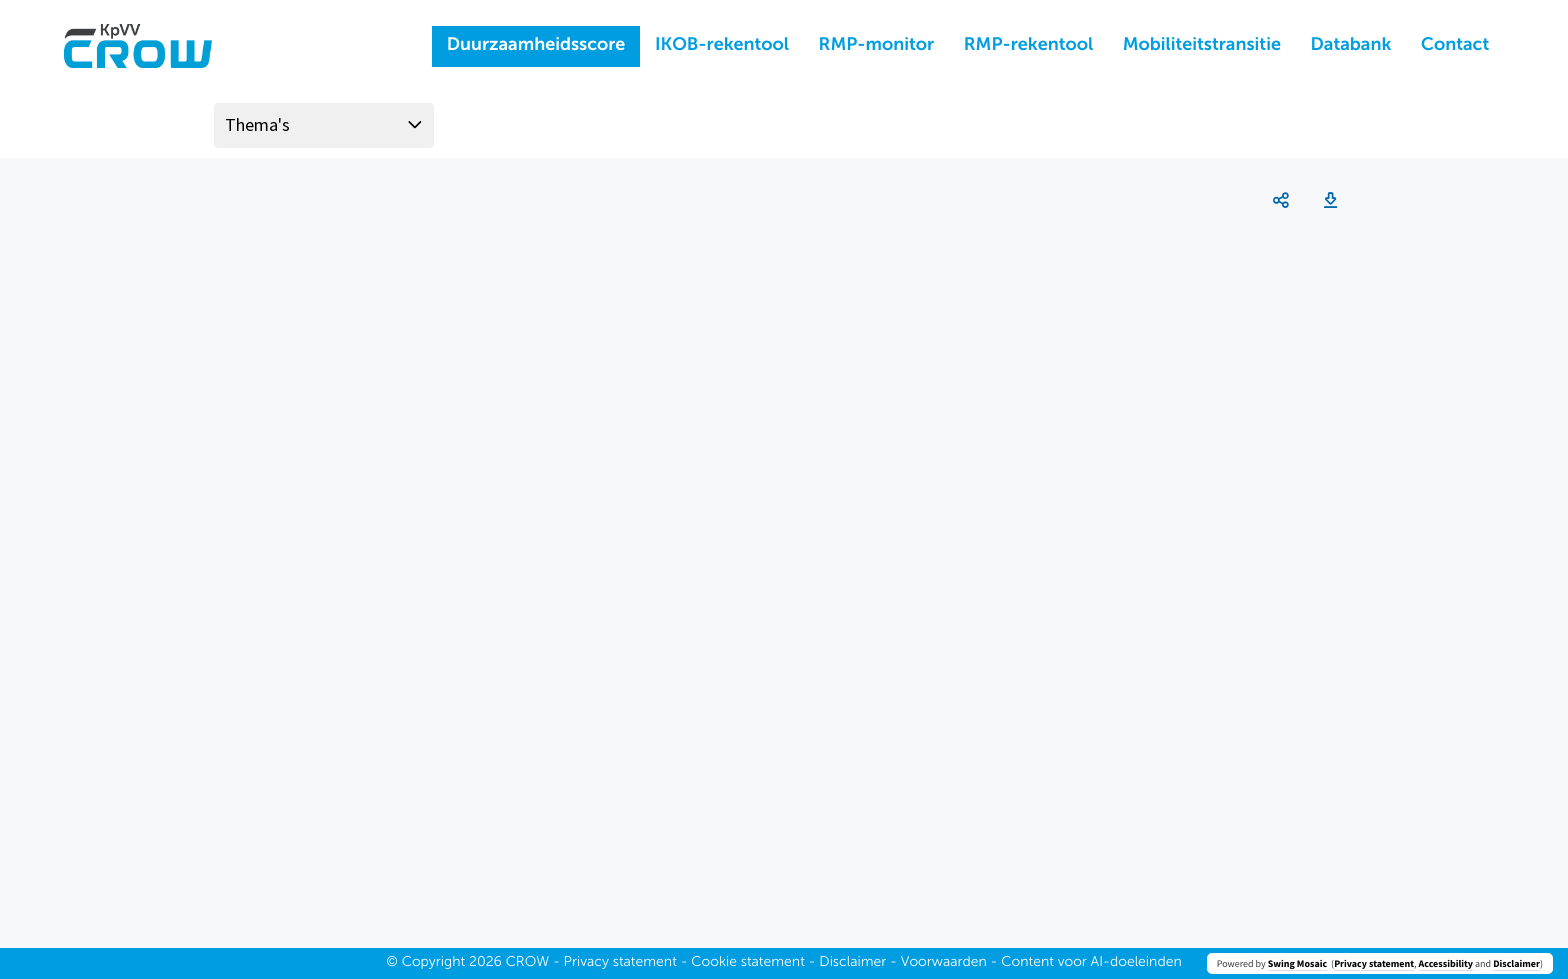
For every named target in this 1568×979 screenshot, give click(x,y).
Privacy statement (1374, 963)
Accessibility (1446, 963)
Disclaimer (1516, 963)
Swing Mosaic (1297, 963)
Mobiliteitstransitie (1202, 46)
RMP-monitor (877, 46)
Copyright (434, 963)
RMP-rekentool (1028, 46)
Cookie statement (748, 963)
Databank (1351, 46)
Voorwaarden (944, 963)
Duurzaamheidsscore (536, 46)
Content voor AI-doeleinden (1091, 963)
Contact (1455, 46)
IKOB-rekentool (722, 46)
